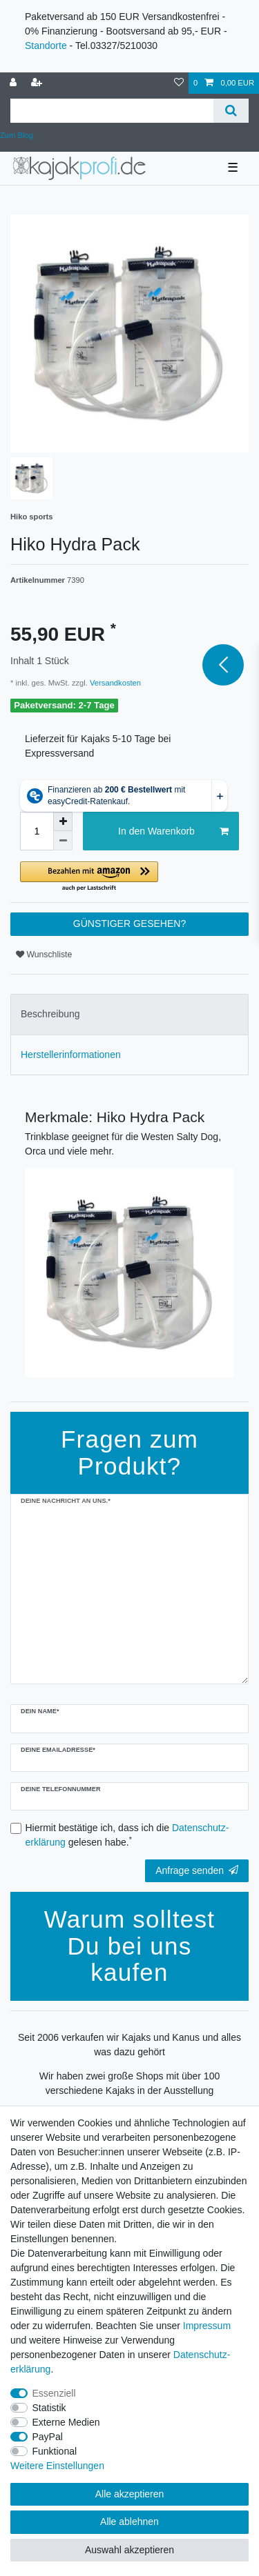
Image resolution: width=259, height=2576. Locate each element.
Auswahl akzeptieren (129, 2549)
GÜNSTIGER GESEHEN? (129, 923)
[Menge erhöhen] (63, 821)
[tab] (129, 1014)
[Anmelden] (14, 83)
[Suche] (231, 111)
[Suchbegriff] (111, 111)
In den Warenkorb (173, 832)
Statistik (49, 2407)
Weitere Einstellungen (57, 2465)
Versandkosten (114, 683)
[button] (129, 876)
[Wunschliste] (179, 83)
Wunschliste (44, 954)
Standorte (46, 45)
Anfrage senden (196, 1870)
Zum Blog (16, 135)
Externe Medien (66, 2422)
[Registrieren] (38, 83)
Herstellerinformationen (71, 1054)
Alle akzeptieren (129, 2493)
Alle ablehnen (129, 2521)
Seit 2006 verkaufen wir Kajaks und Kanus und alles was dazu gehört (129, 2044)
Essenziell (54, 2393)
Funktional (54, 2451)
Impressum (207, 2325)
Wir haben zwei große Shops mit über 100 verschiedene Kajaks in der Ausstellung (129, 2083)
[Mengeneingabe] (36, 831)
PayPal (47, 2436)
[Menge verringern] (63, 840)
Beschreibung (50, 1013)
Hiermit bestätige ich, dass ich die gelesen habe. (127, 1835)
